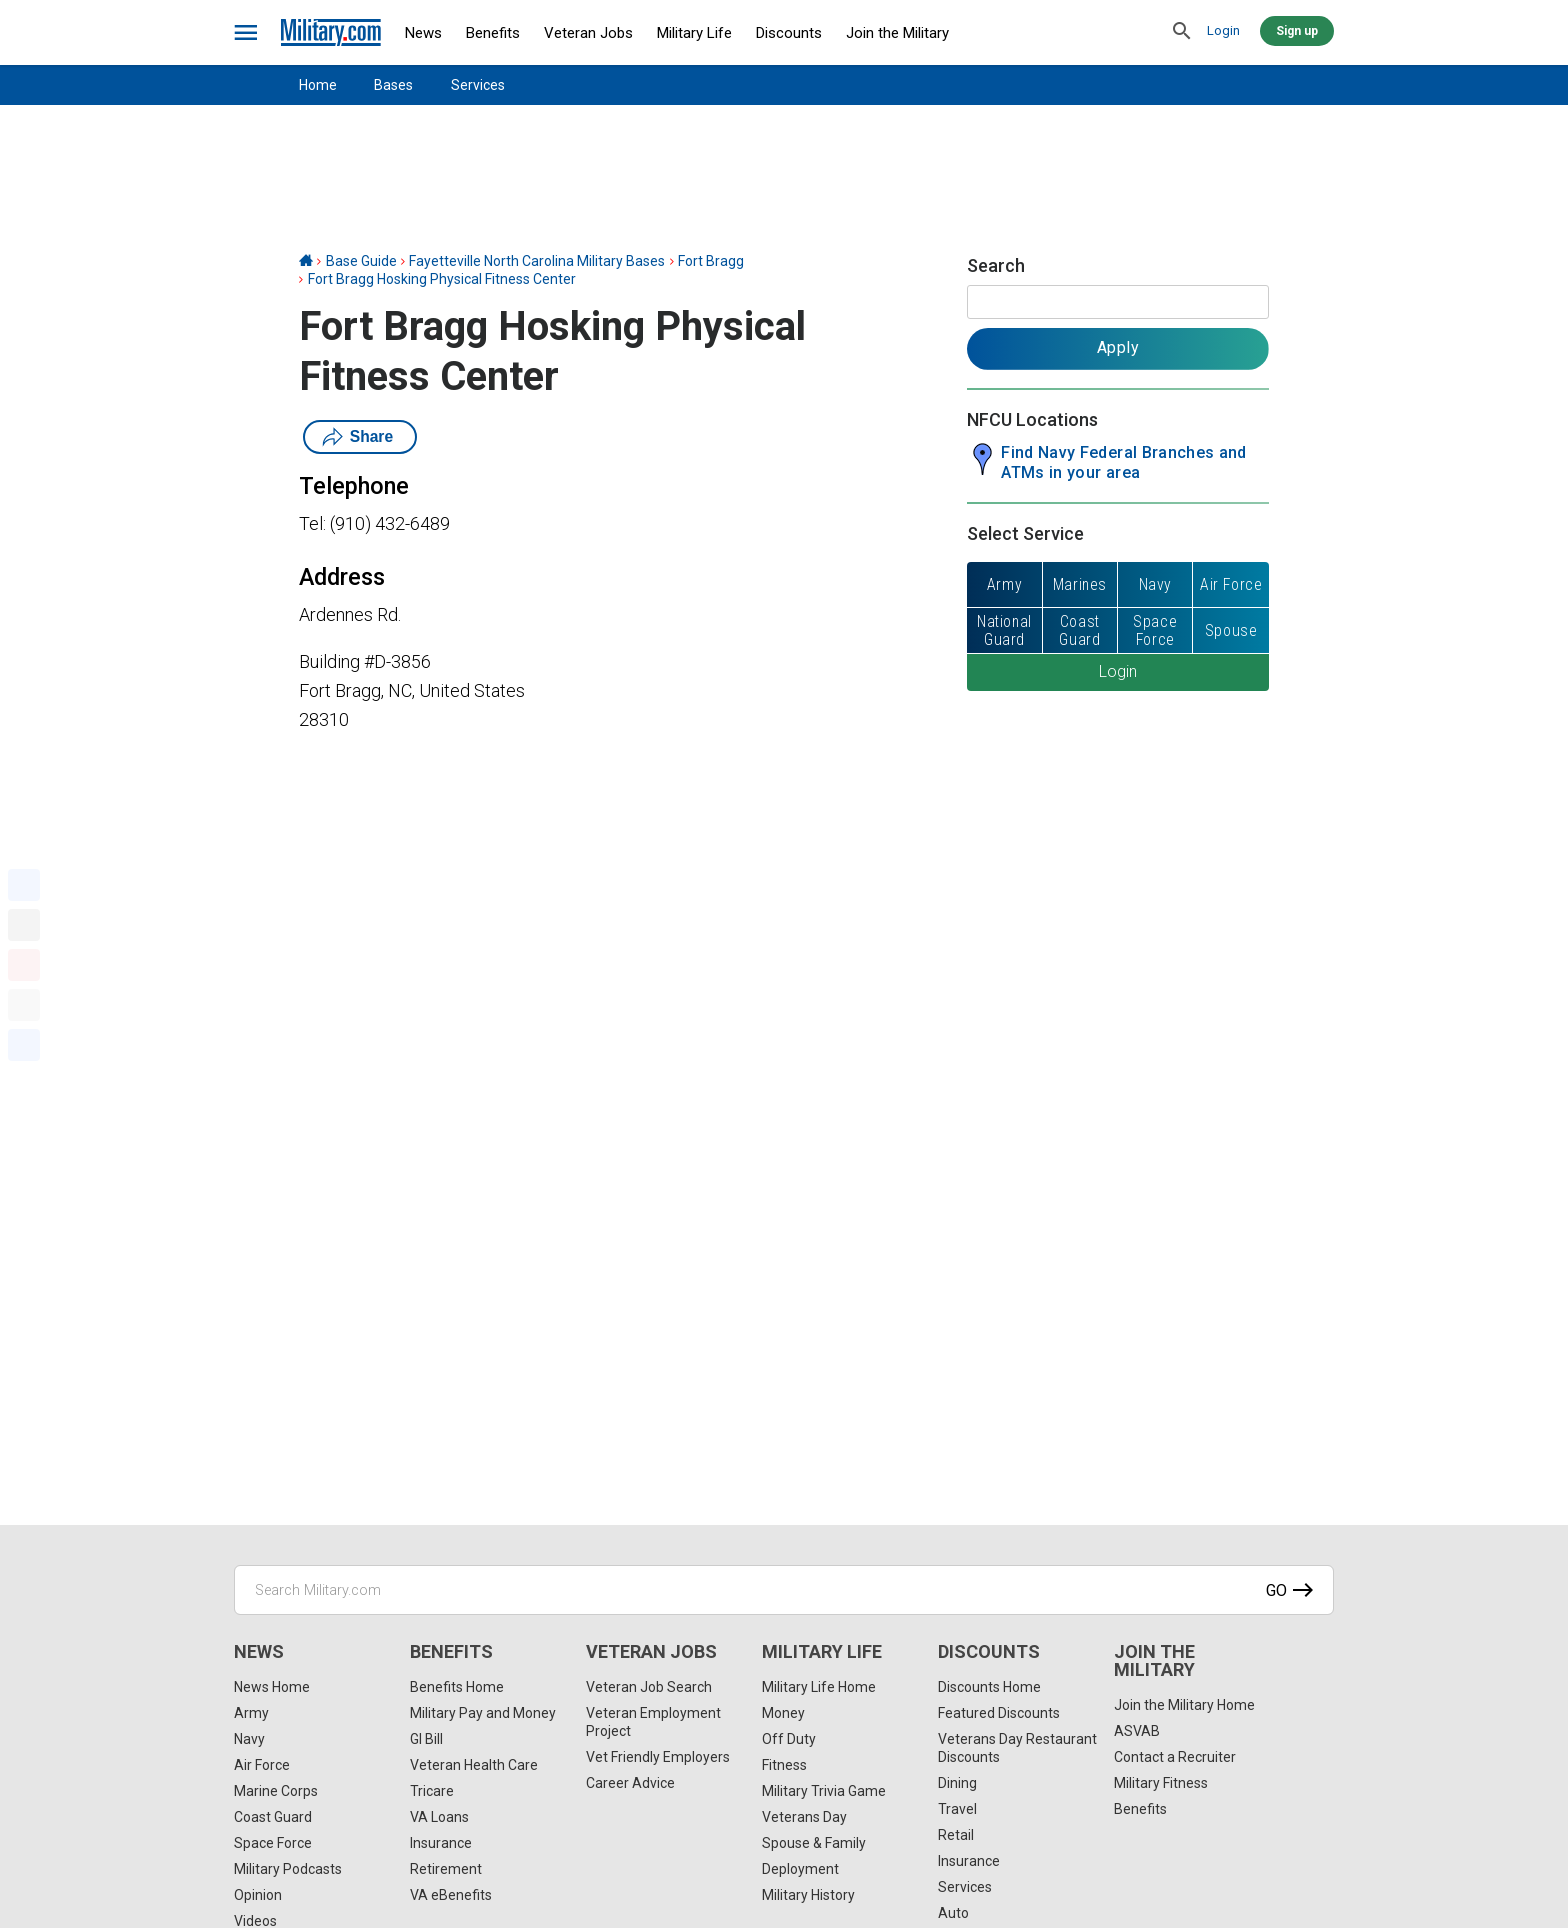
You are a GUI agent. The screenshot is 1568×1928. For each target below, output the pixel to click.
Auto (953, 1913)
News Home (272, 1687)
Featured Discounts (999, 1713)
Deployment (800, 1869)
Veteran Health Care (474, 1765)
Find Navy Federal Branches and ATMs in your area (1124, 462)
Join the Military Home (1184, 1705)
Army (251, 1713)
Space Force (273, 1843)
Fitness (784, 1765)
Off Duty (789, 1739)
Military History (808, 1895)
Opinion (258, 1895)
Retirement (446, 1869)
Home (318, 85)
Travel (957, 1809)
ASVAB (1137, 1731)
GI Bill (426, 1739)
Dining (957, 1783)
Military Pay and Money (483, 1713)
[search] (1182, 32)
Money (783, 1713)
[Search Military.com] (784, 1590)
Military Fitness (1161, 1783)
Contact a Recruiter (1175, 1757)
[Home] (306, 261)
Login (1223, 30)
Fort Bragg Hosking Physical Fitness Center (442, 279)
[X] (24, 925)
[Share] (24, 1045)
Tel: (312, 523)
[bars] (246, 33)
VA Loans (439, 1817)
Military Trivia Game (824, 1791)
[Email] (24, 1005)
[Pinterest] (24, 965)
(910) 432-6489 (390, 523)
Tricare (432, 1791)
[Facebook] (24, 885)
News (423, 33)
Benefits (493, 33)
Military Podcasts (288, 1869)
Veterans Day (804, 1817)
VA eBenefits (451, 1895)
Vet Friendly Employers (658, 1757)
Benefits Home (457, 1687)
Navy (249, 1739)
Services (478, 85)
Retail (956, 1835)
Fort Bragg (711, 261)
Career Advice (630, 1783)
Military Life (694, 33)
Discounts (789, 33)
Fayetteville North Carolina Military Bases (537, 261)
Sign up (1297, 31)
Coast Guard (273, 1817)
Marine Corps (276, 1791)
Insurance (441, 1843)
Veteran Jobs (588, 33)
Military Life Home (819, 1687)
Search (996, 265)
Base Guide (361, 261)
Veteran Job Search (649, 1687)
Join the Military (897, 33)
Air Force (262, 1765)
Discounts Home (989, 1687)
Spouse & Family (814, 1843)
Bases (393, 85)
